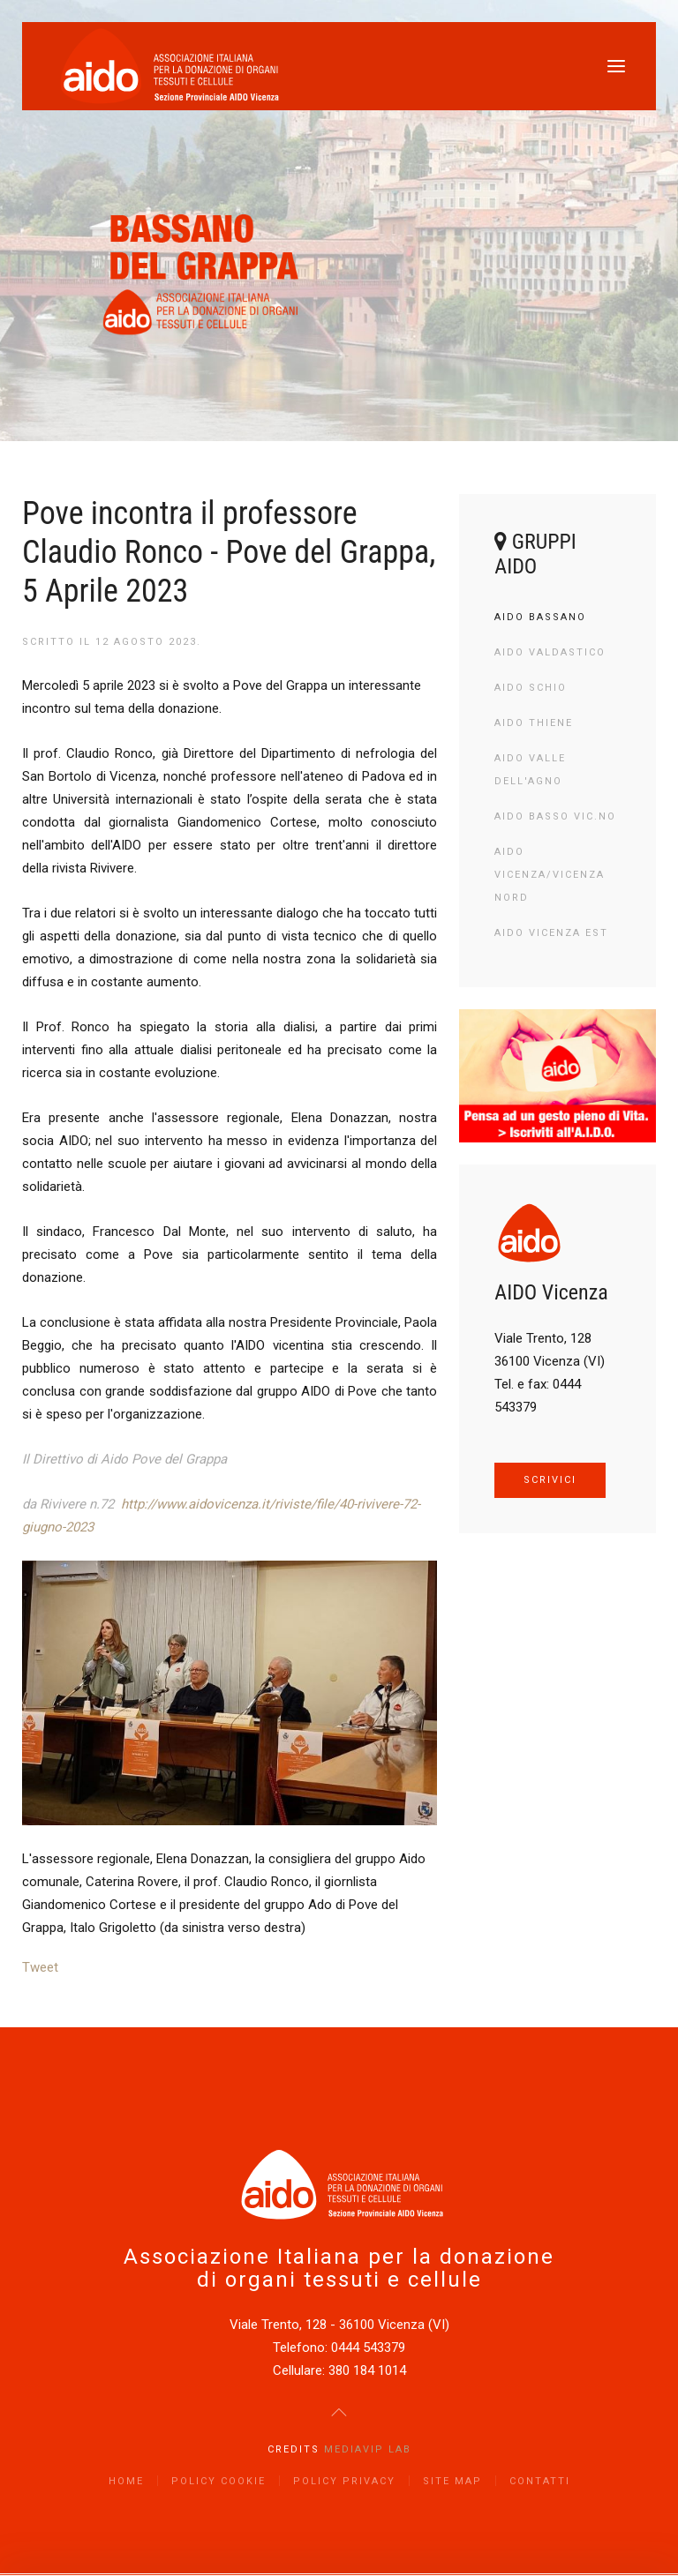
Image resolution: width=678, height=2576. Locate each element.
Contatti (539, 2481)
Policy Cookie (218, 2481)
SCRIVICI (550, 1480)
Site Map (452, 2481)
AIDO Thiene (533, 723)
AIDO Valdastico (550, 652)
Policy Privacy (344, 2481)
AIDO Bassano (540, 617)
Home (126, 2481)
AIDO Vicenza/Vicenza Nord (549, 874)
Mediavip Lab (367, 2449)
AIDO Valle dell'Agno (530, 770)
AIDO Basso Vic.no (555, 816)
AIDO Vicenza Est (551, 933)
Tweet (40, 1967)
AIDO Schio (530, 687)
